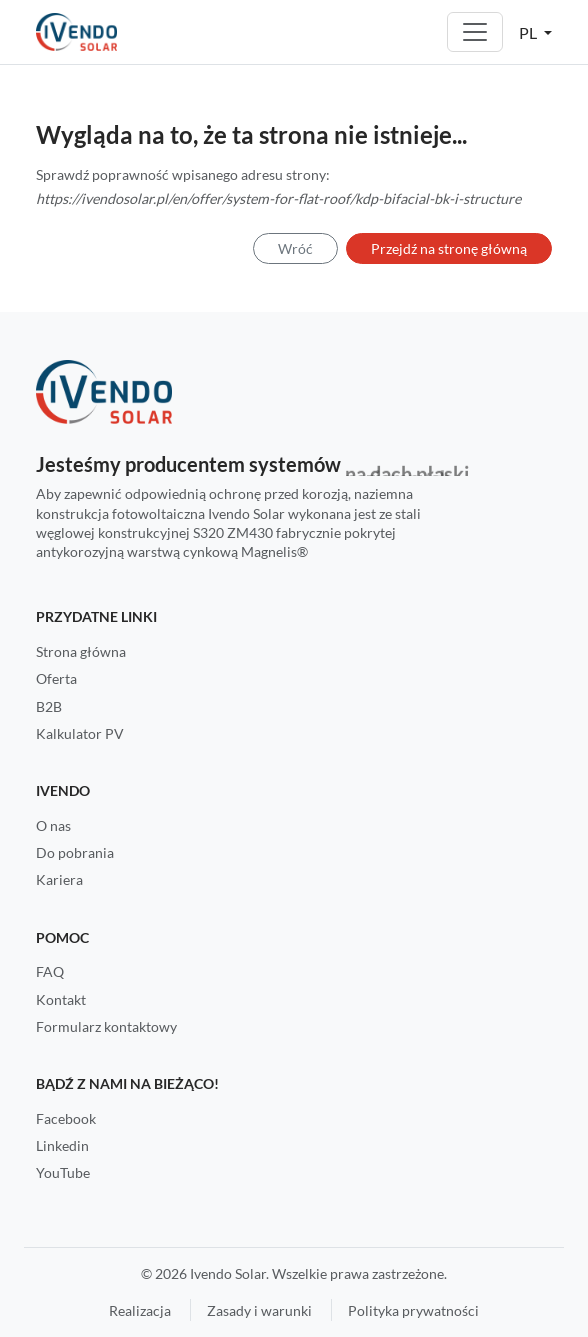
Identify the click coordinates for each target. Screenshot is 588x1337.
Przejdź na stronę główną (449, 248)
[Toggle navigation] (475, 32)
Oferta (56, 678)
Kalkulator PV (80, 733)
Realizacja (140, 1310)
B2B (49, 706)
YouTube (63, 1172)
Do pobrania (75, 852)
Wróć (295, 248)
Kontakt (61, 999)
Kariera (59, 879)
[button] (535, 32)
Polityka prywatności (413, 1310)
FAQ (50, 971)
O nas (53, 825)
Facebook (66, 1118)
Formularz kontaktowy (106, 1026)
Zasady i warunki (259, 1310)
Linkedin (62, 1145)
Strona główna (81, 651)
